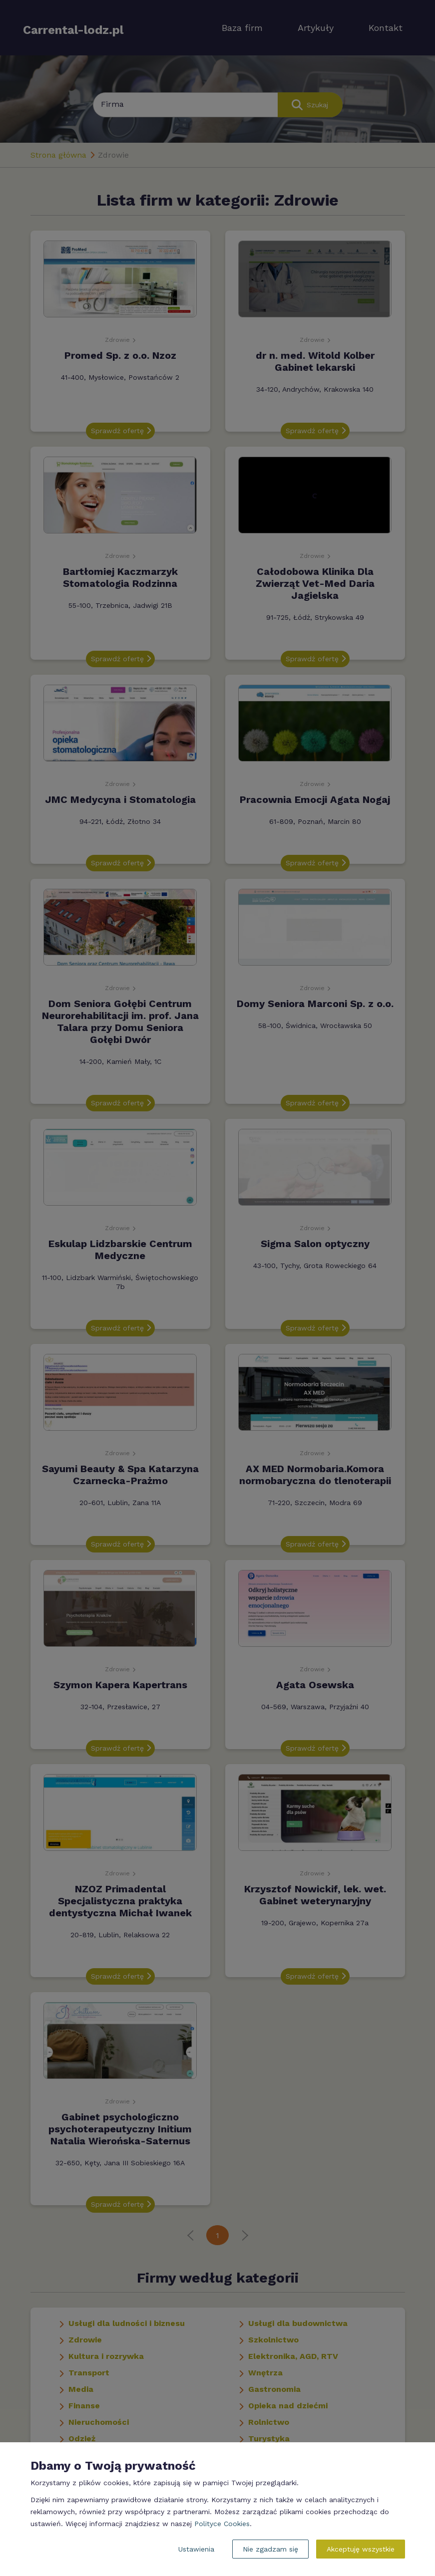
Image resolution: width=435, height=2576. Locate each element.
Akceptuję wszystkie (361, 2549)
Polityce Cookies (222, 2524)
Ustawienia (196, 2549)
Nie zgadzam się (270, 2549)
